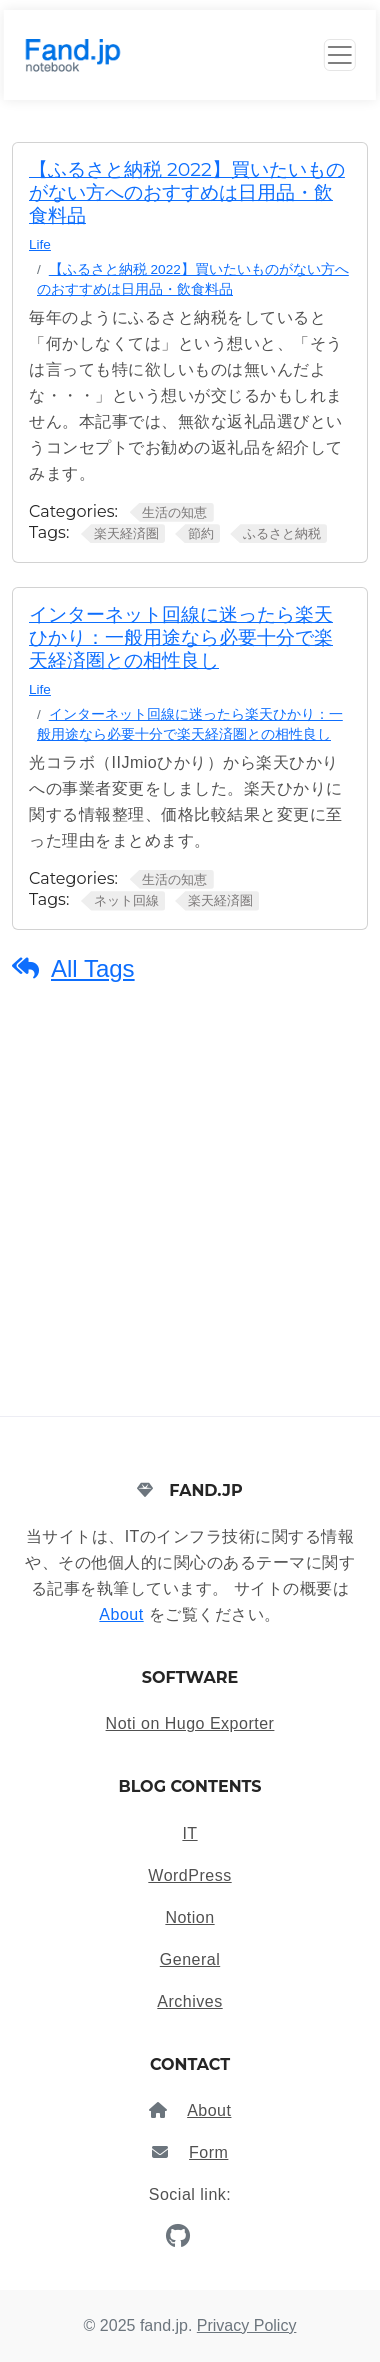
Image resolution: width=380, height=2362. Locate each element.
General (190, 1959)
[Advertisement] (190, 1216)
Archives (189, 2001)
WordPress (189, 1875)
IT (189, 1833)
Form (208, 2152)
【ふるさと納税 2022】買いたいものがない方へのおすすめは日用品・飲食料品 (187, 192)
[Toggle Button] (340, 55)
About (121, 1614)
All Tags (93, 968)
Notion (189, 1917)
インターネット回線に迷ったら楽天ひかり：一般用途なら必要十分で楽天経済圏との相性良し (181, 637)
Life (40, 244)
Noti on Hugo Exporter (190, 1723)
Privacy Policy (247, 2325)
